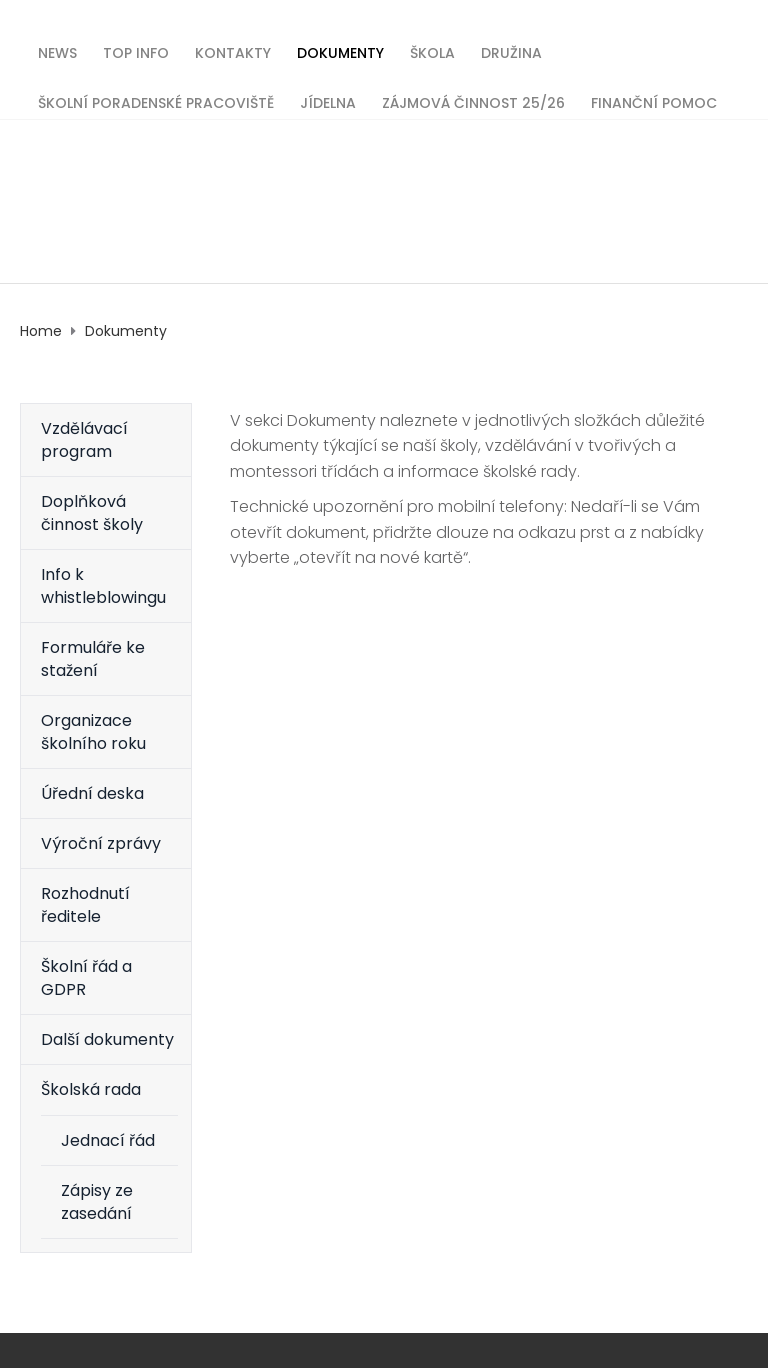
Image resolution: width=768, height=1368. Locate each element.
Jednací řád (108, 1140)
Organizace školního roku (93, 732)
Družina (511, 51)
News (57, 51)
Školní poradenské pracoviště (156, 101)
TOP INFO (136, 51)
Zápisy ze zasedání (97, 1202)
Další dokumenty (107, 1039)
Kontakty (233, 51)
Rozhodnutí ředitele (85, 905)
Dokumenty (340, 51)
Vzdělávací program (84, 440)
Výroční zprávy (101, 843)
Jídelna (328, 101)
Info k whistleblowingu (103, 586)
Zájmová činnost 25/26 (473, 101)
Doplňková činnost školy (92, 513)
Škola (432, 51)
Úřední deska (92, 793)
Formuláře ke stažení (93, 659)
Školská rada (91, 1089)
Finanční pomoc (654, 101)
